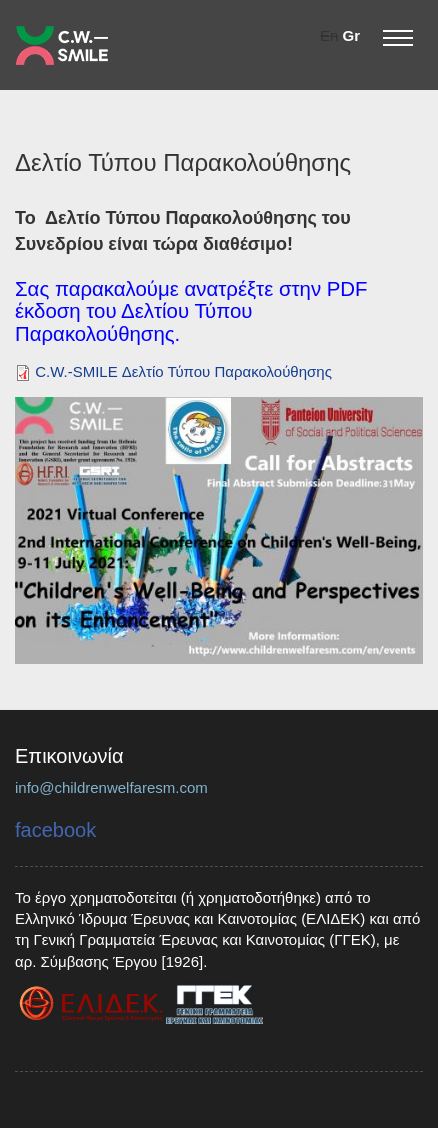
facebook (55, 830)
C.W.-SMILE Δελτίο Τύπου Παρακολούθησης (183, 371)
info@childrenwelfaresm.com (111, 787)
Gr (351, 35)
